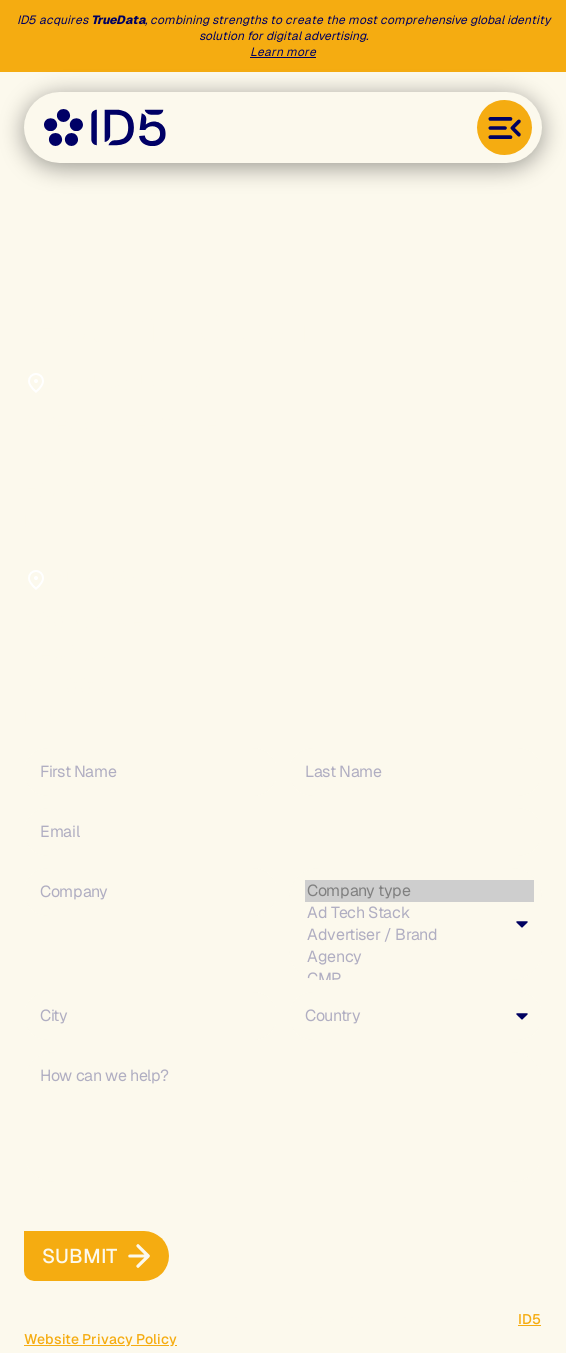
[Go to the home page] (105, 127)
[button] (79, 1256)
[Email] (283, 832)
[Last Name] (415, 772)
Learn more (283, 52)
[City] (150, 1016)
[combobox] (415, 924)
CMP (419, 979)
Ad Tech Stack (419, 913)
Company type (419, 891)
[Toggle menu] (504, 127)
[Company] (150, 892)
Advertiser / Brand (419, 935)
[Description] (283, 1117)
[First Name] (150, 772)
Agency (419, 957)
